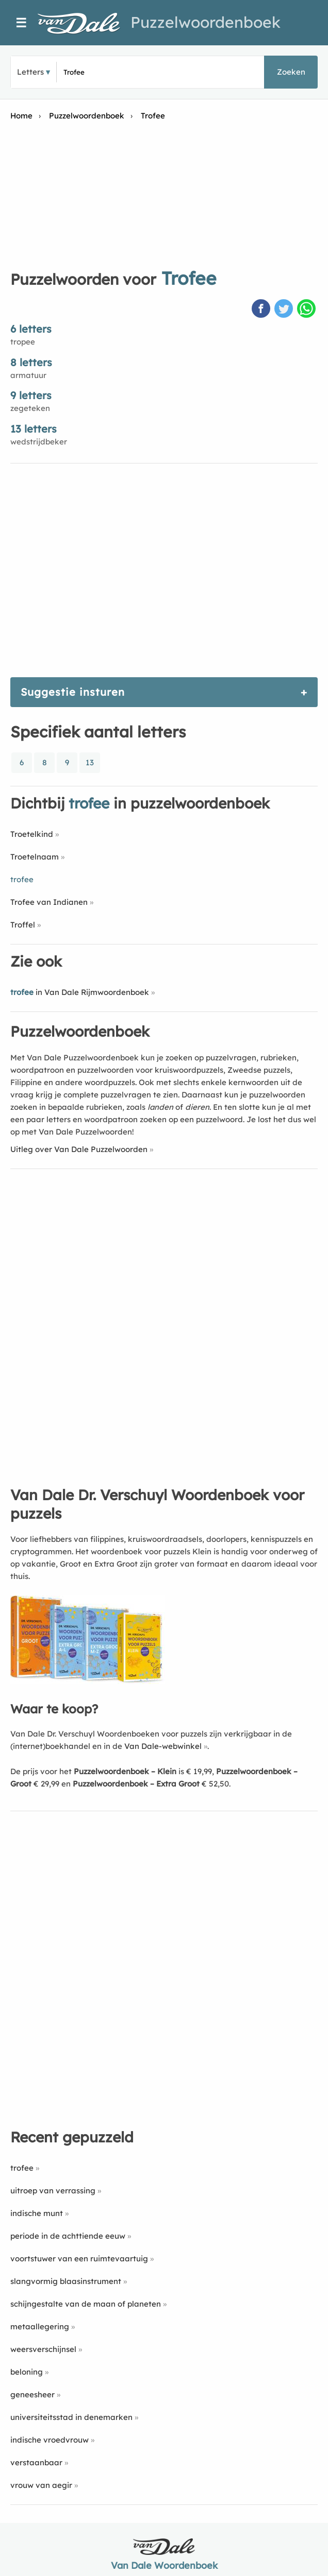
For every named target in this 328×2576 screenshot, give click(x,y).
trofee (22, 2168)
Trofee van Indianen (49, 902)
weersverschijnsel (43, 2349)
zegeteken (30, 408)
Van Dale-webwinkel (163, 1746)
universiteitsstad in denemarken (71, 2417)
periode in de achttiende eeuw (67, 2236)
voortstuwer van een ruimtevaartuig (79, 2258)
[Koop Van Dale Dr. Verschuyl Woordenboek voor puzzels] (87, 1681)
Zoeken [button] (291, 72)
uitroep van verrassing (52, 2190)
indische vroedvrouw (49, 2440)
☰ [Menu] (21, 22)
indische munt (36, 2213)
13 (90, 762)
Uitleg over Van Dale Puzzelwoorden (78, 1149)
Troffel (22, 925)
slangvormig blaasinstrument (65, 2281)
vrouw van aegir (41, 2485)
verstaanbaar (36, 2462)
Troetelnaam (34, 857)
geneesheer (32, 2394)
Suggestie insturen (73, 691)
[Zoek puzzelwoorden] (117, 72)
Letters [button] (30, 72)
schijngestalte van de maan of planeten (85, 2304)
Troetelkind (31, 834)
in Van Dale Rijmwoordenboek (79, 992)
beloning (26, 2372)
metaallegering (39, 2326)
